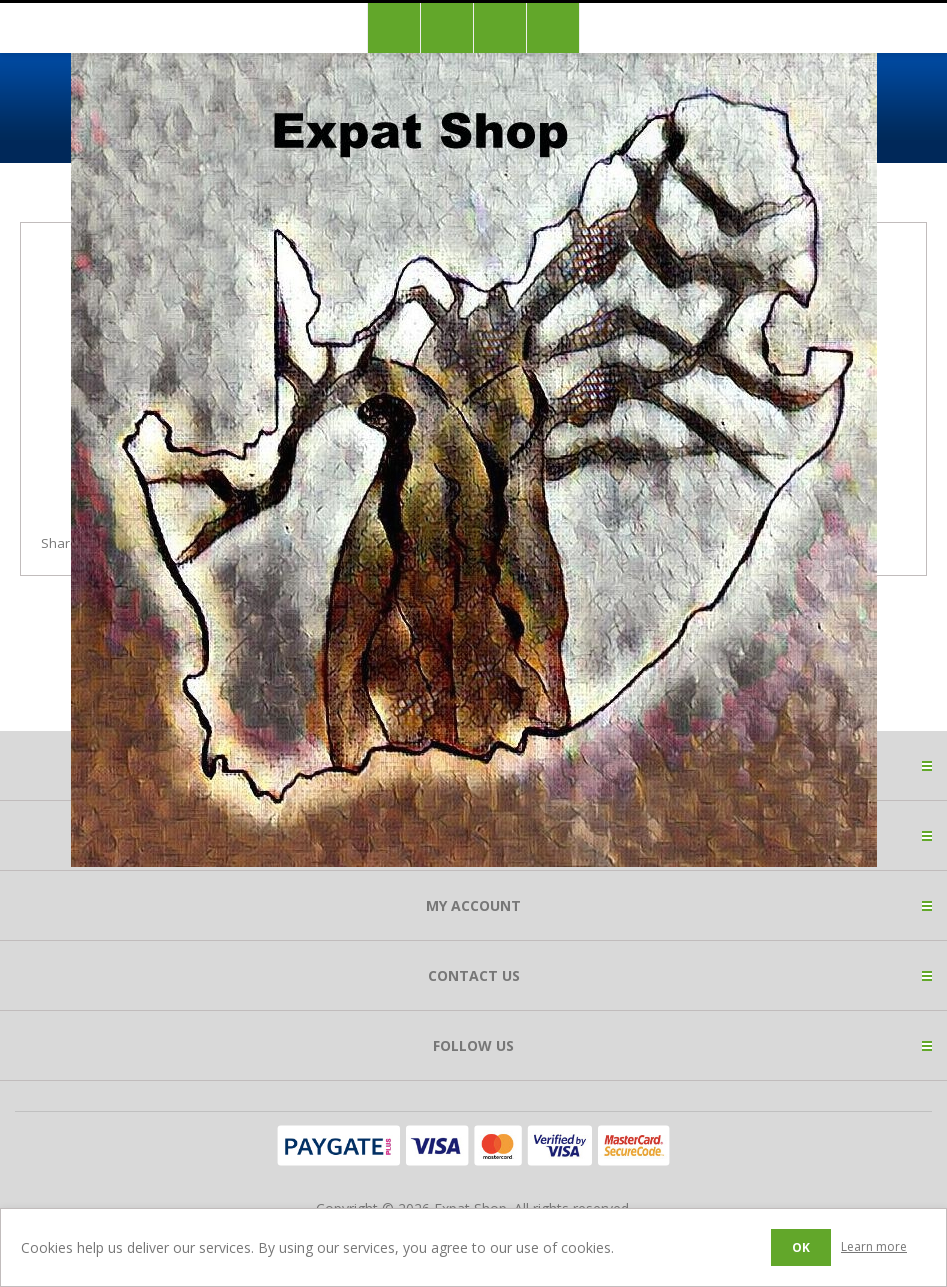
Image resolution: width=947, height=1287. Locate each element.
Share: (61, 543)
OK (801, 1247)
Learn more (874, 1246)
